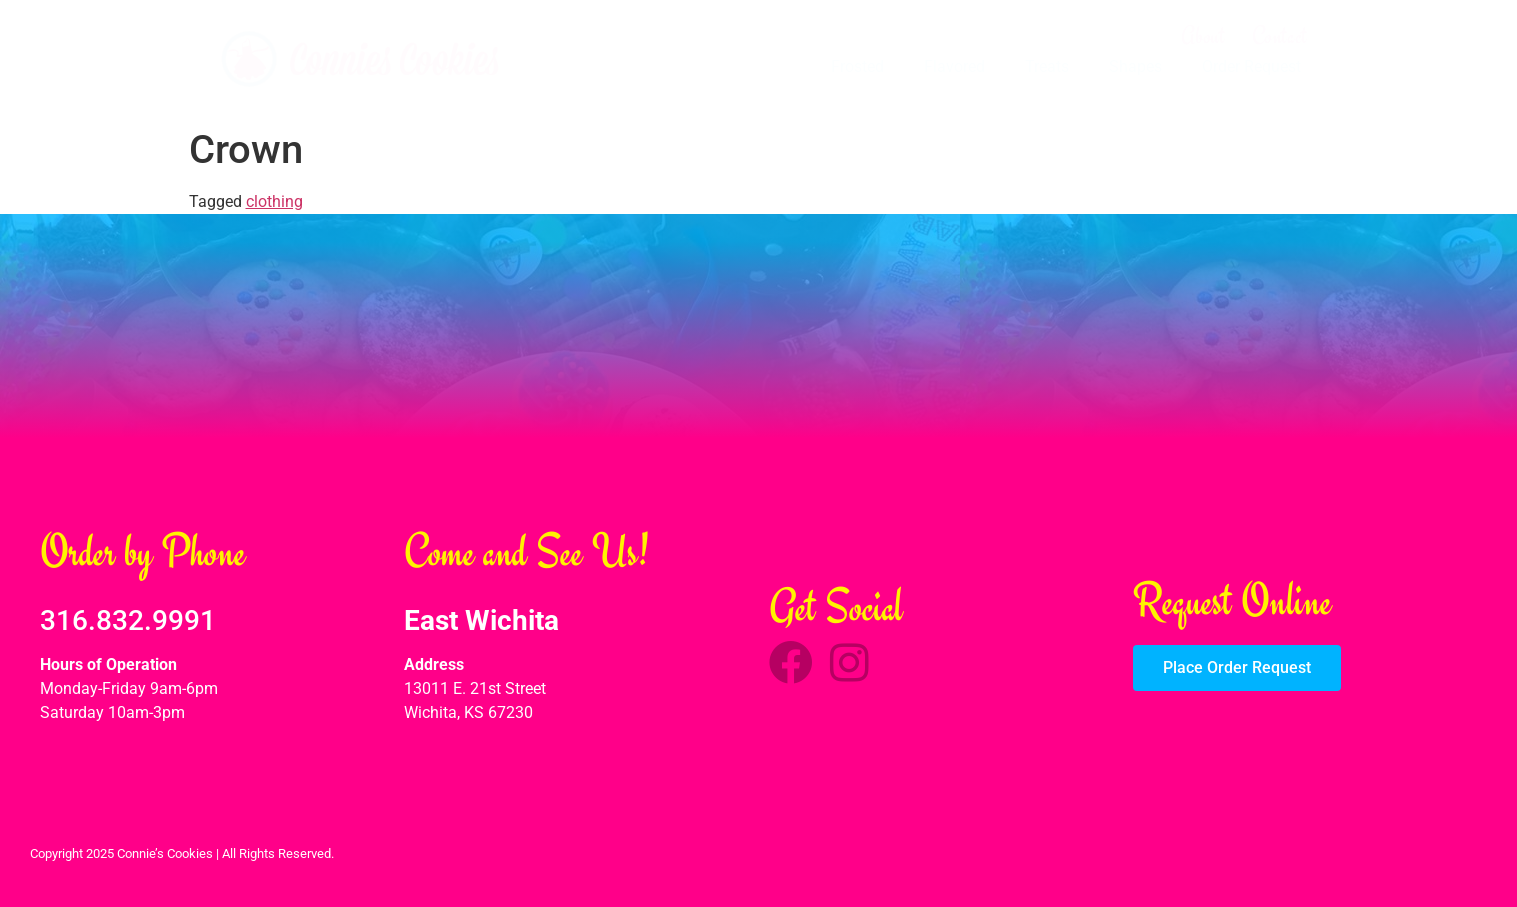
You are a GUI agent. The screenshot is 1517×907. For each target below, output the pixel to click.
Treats (1047, 66)
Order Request (1251, 66)
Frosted (857, 66)
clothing (274, 201)
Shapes (1135, 66)
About (1203, 36)
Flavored (954, 66)
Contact (1280, 36)
